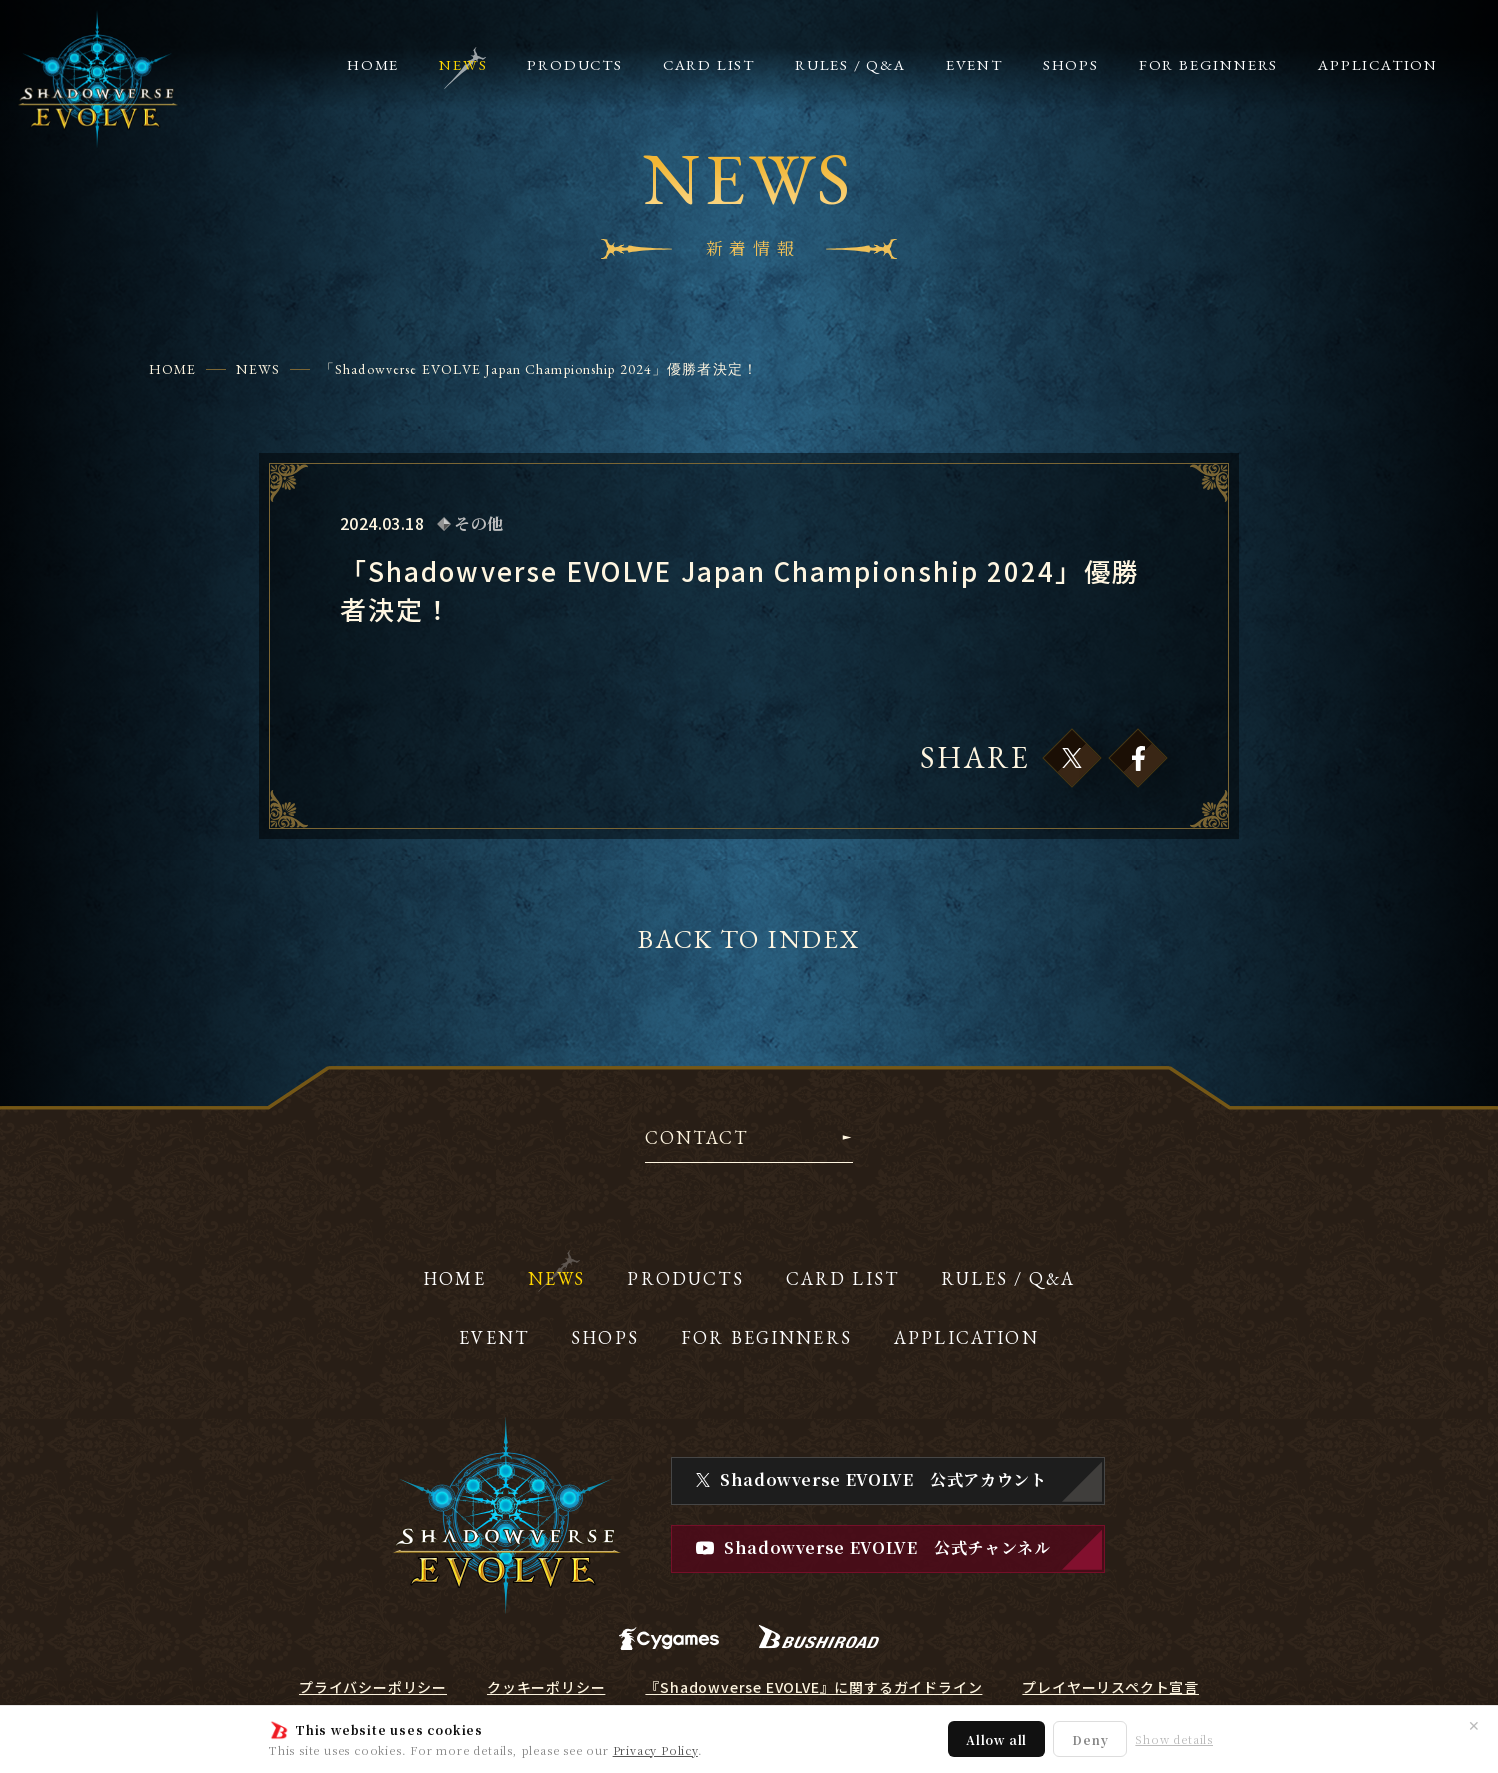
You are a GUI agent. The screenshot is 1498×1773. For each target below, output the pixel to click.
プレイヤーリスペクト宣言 (1110, 1687)
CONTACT (696, 1139)
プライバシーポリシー (373, 1687)
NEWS (257, 369)
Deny (1090, 1739)
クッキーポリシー (546, 1687)
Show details (1174, 1739)
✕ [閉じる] (1474, 1725)
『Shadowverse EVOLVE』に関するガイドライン (813, 1687)
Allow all (996, 1739)
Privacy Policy (655, 1750)
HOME (172, 369)
